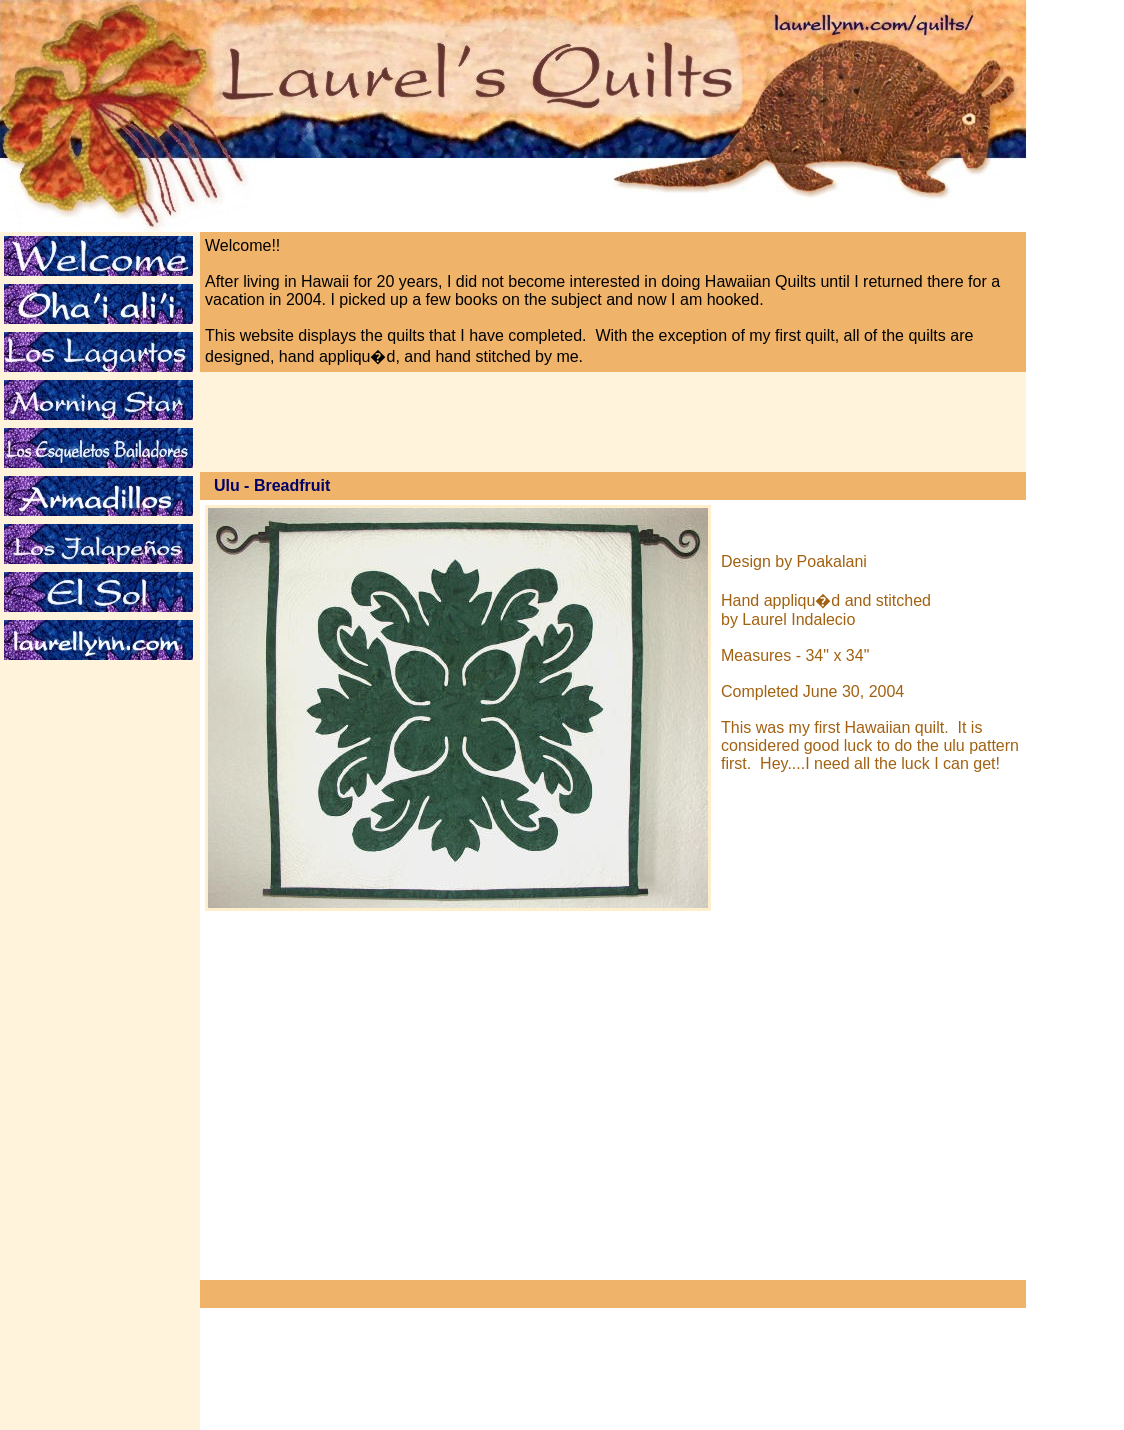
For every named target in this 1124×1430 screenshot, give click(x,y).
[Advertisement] (94, 739)
